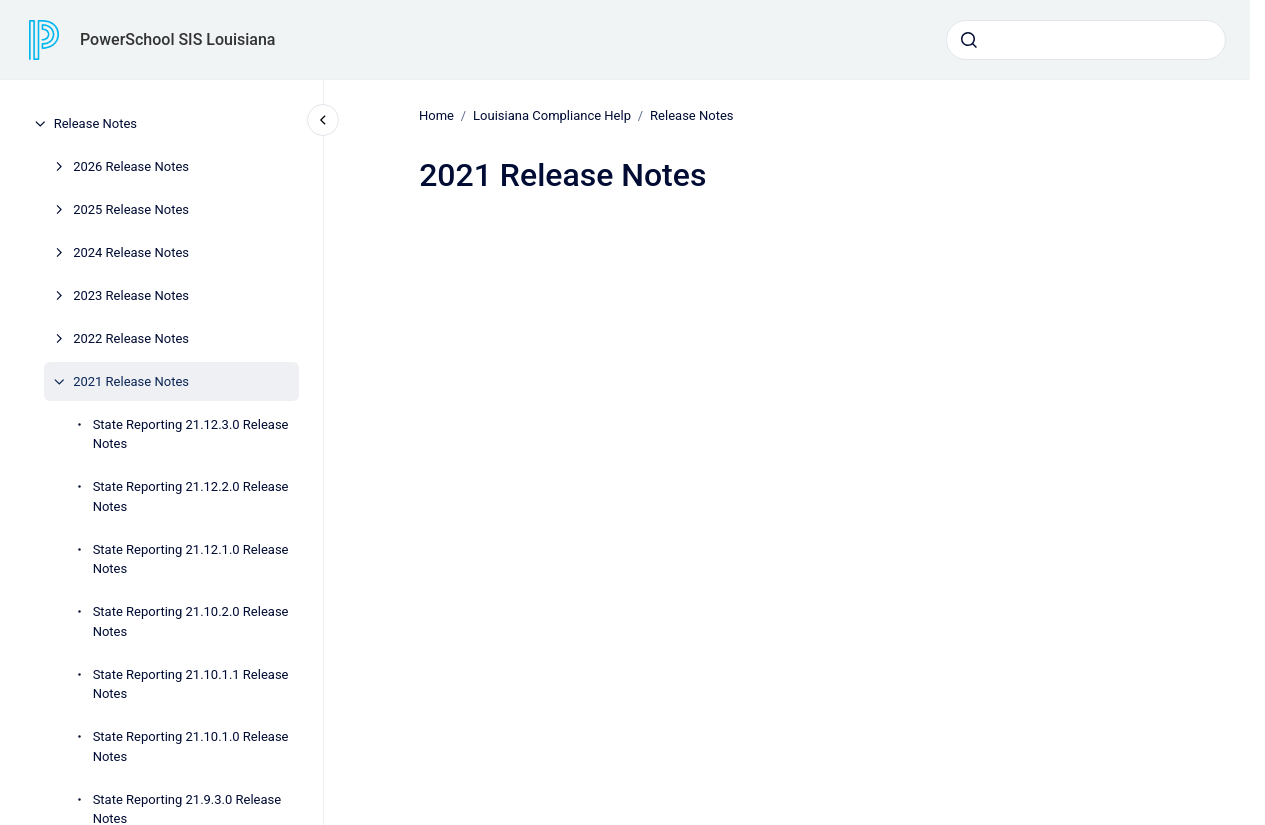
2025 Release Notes (131, 209)
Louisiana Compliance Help (552, 115)
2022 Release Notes (131, 338)
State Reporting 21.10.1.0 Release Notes (191, 746)
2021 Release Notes (131, 381)
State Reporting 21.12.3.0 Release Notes (191, 434)
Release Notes (95, 123)
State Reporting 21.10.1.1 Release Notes (191, 684)
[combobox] (1086, 40)
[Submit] (969, 40)
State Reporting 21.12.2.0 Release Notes (191, 496)
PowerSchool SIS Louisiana (177, 39)
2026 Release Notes (131, 166)
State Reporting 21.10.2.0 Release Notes (191, 621)
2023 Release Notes (131, 295)
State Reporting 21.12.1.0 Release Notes (191, 559)
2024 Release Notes (131, 252)
